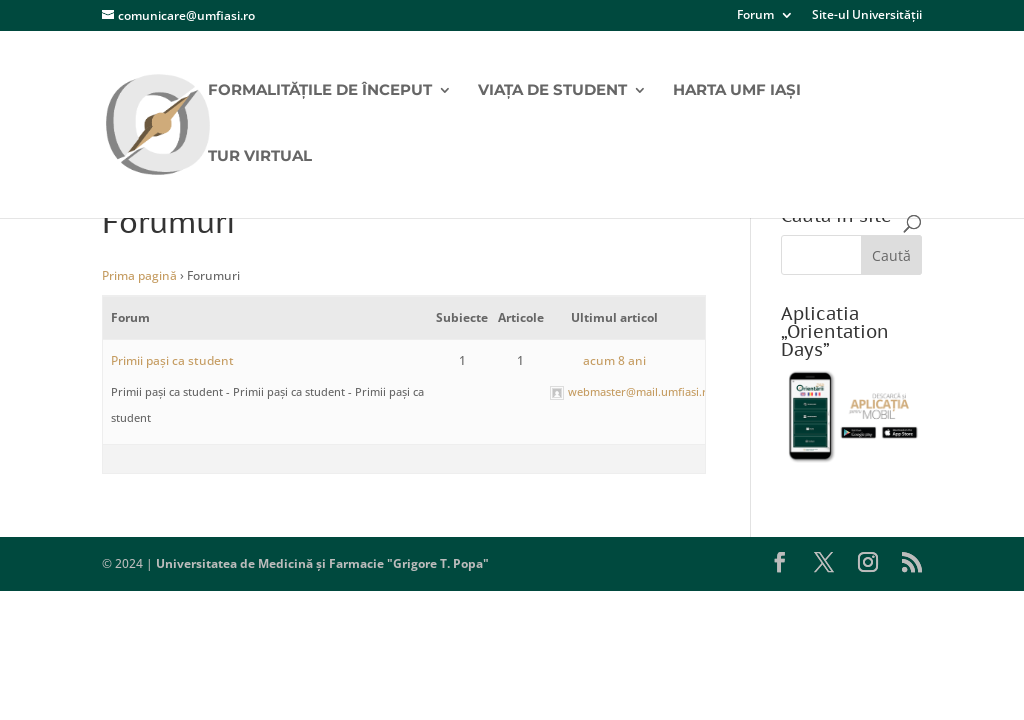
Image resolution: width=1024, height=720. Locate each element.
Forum (755, 16)
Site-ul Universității (867, 16)
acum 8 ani (614, 360)
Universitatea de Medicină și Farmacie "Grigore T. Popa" (322, 563)
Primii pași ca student (172, 360)
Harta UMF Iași (737, 91)
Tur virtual (260, 157)
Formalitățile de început (320, 91)
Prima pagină (139, 275)
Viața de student (552, 91)
